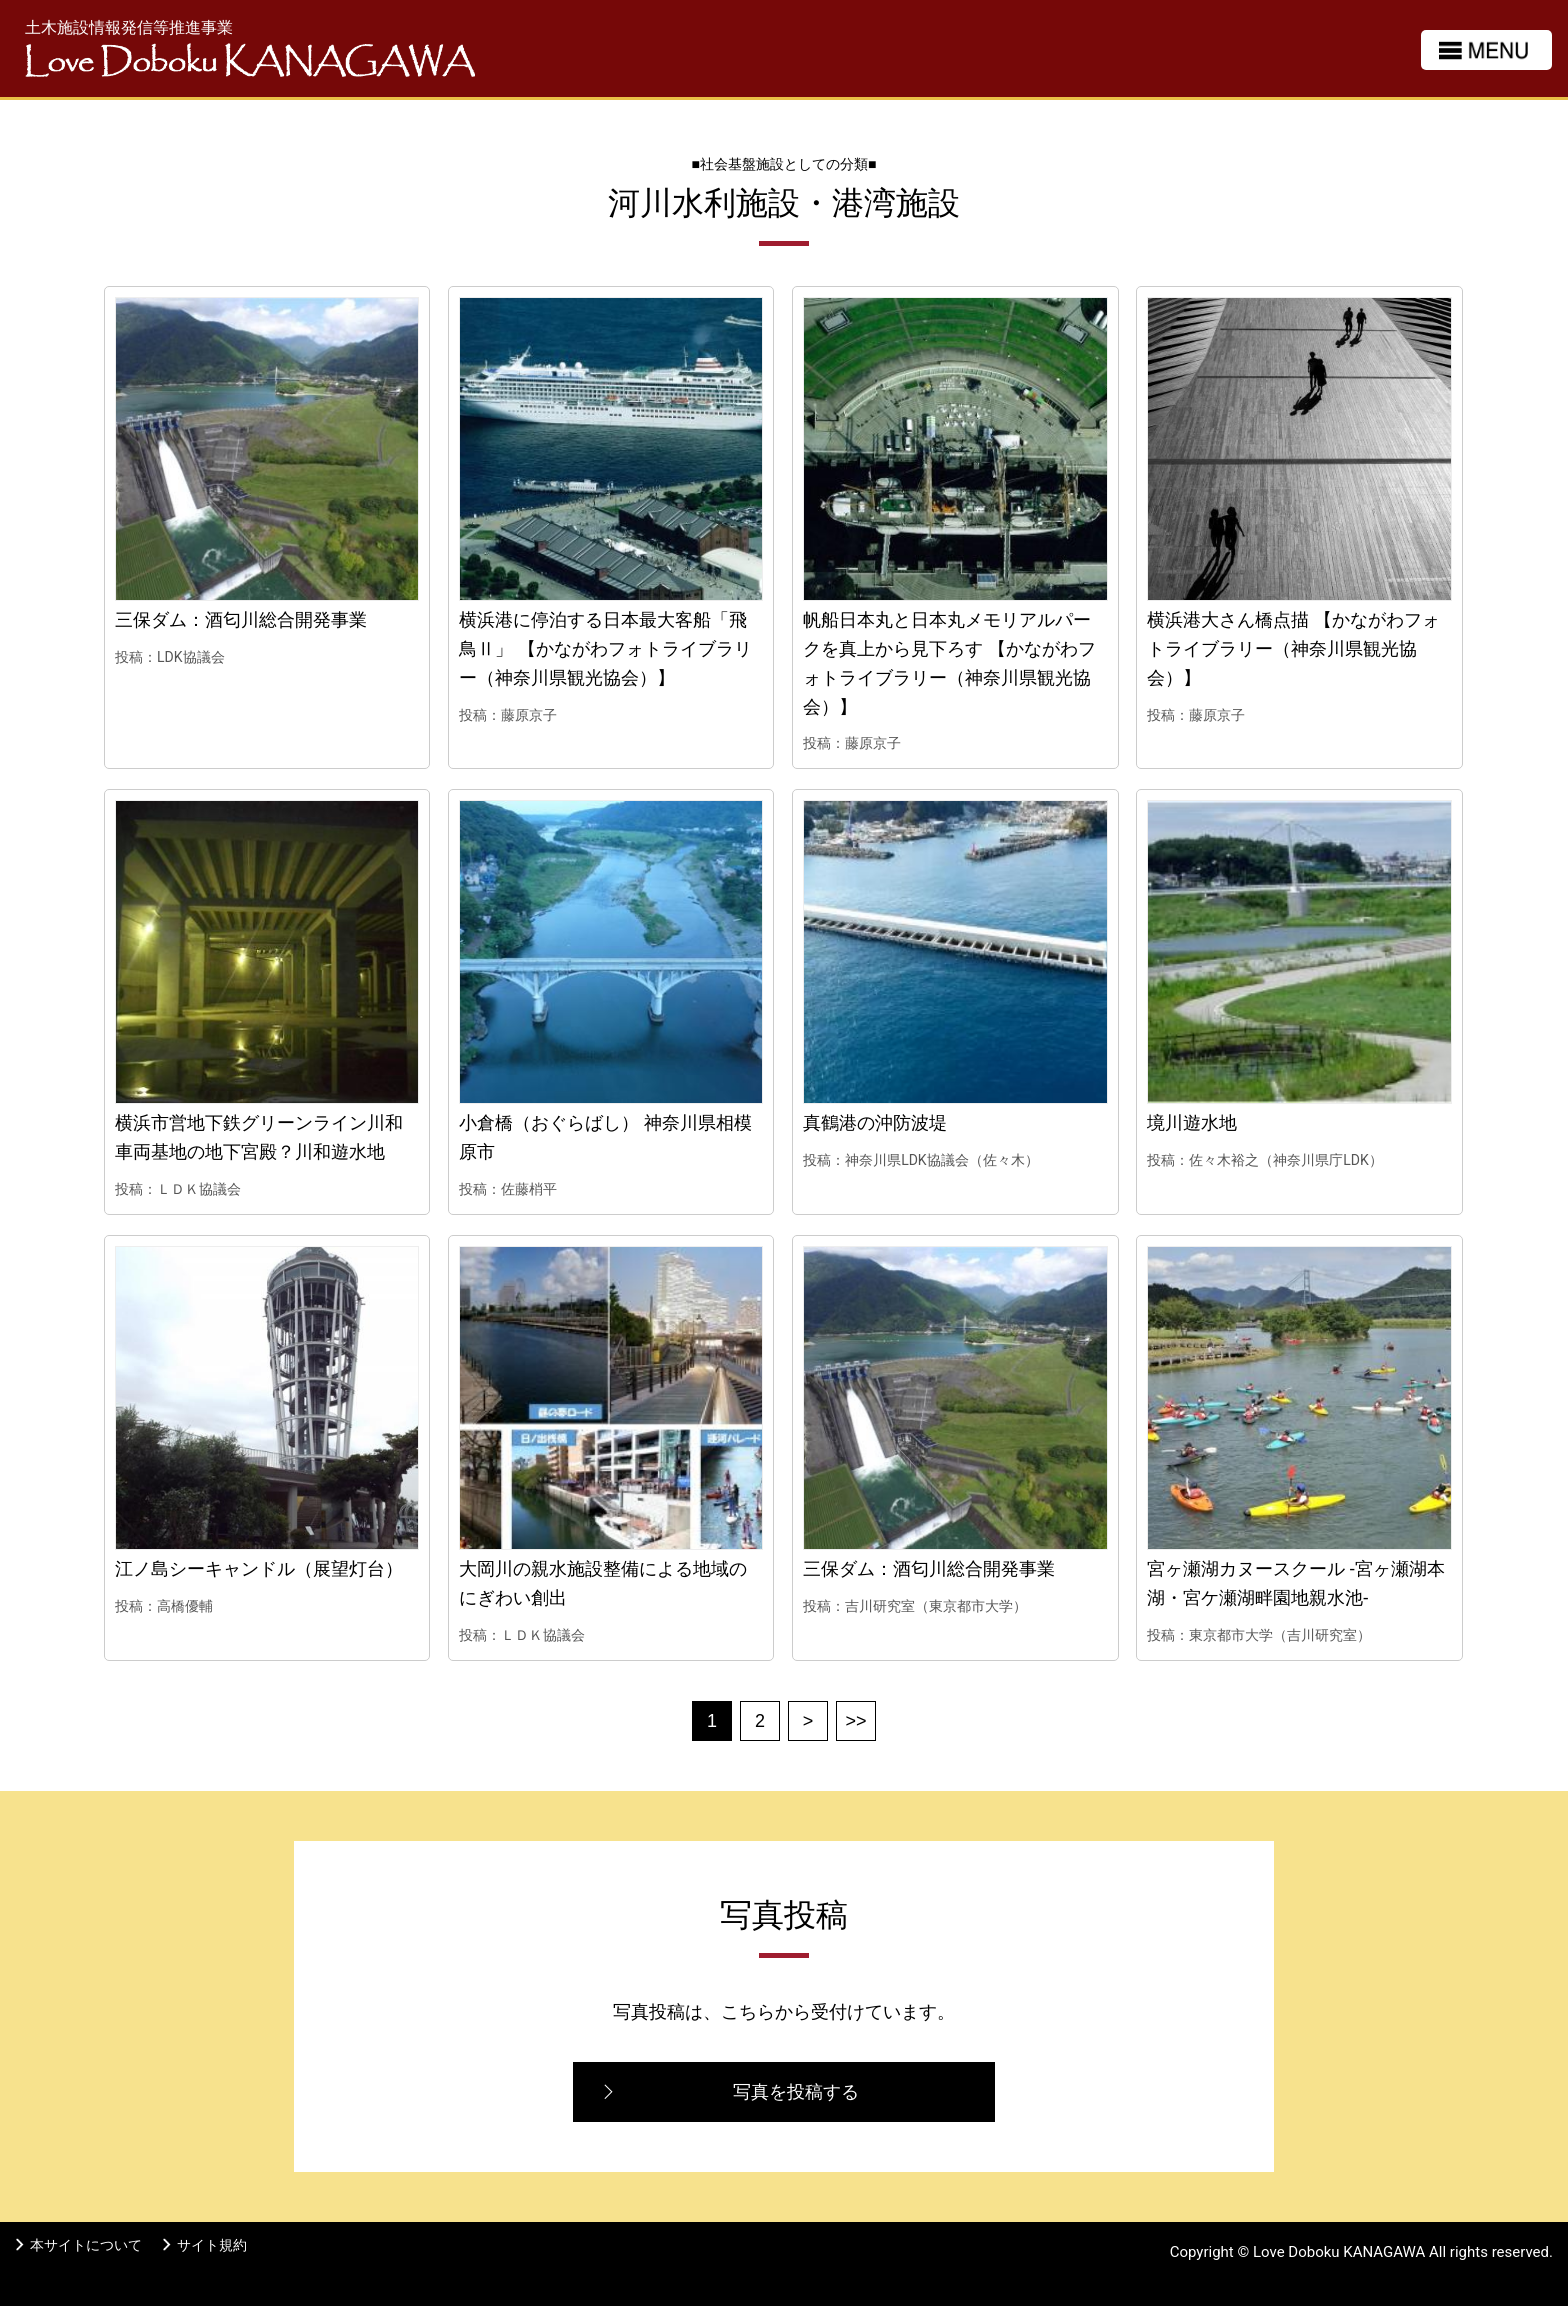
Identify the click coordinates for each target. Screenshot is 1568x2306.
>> (855, 1721)
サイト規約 (212, 2245)
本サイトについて (86, 2245)
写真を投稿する (796, 2091)
